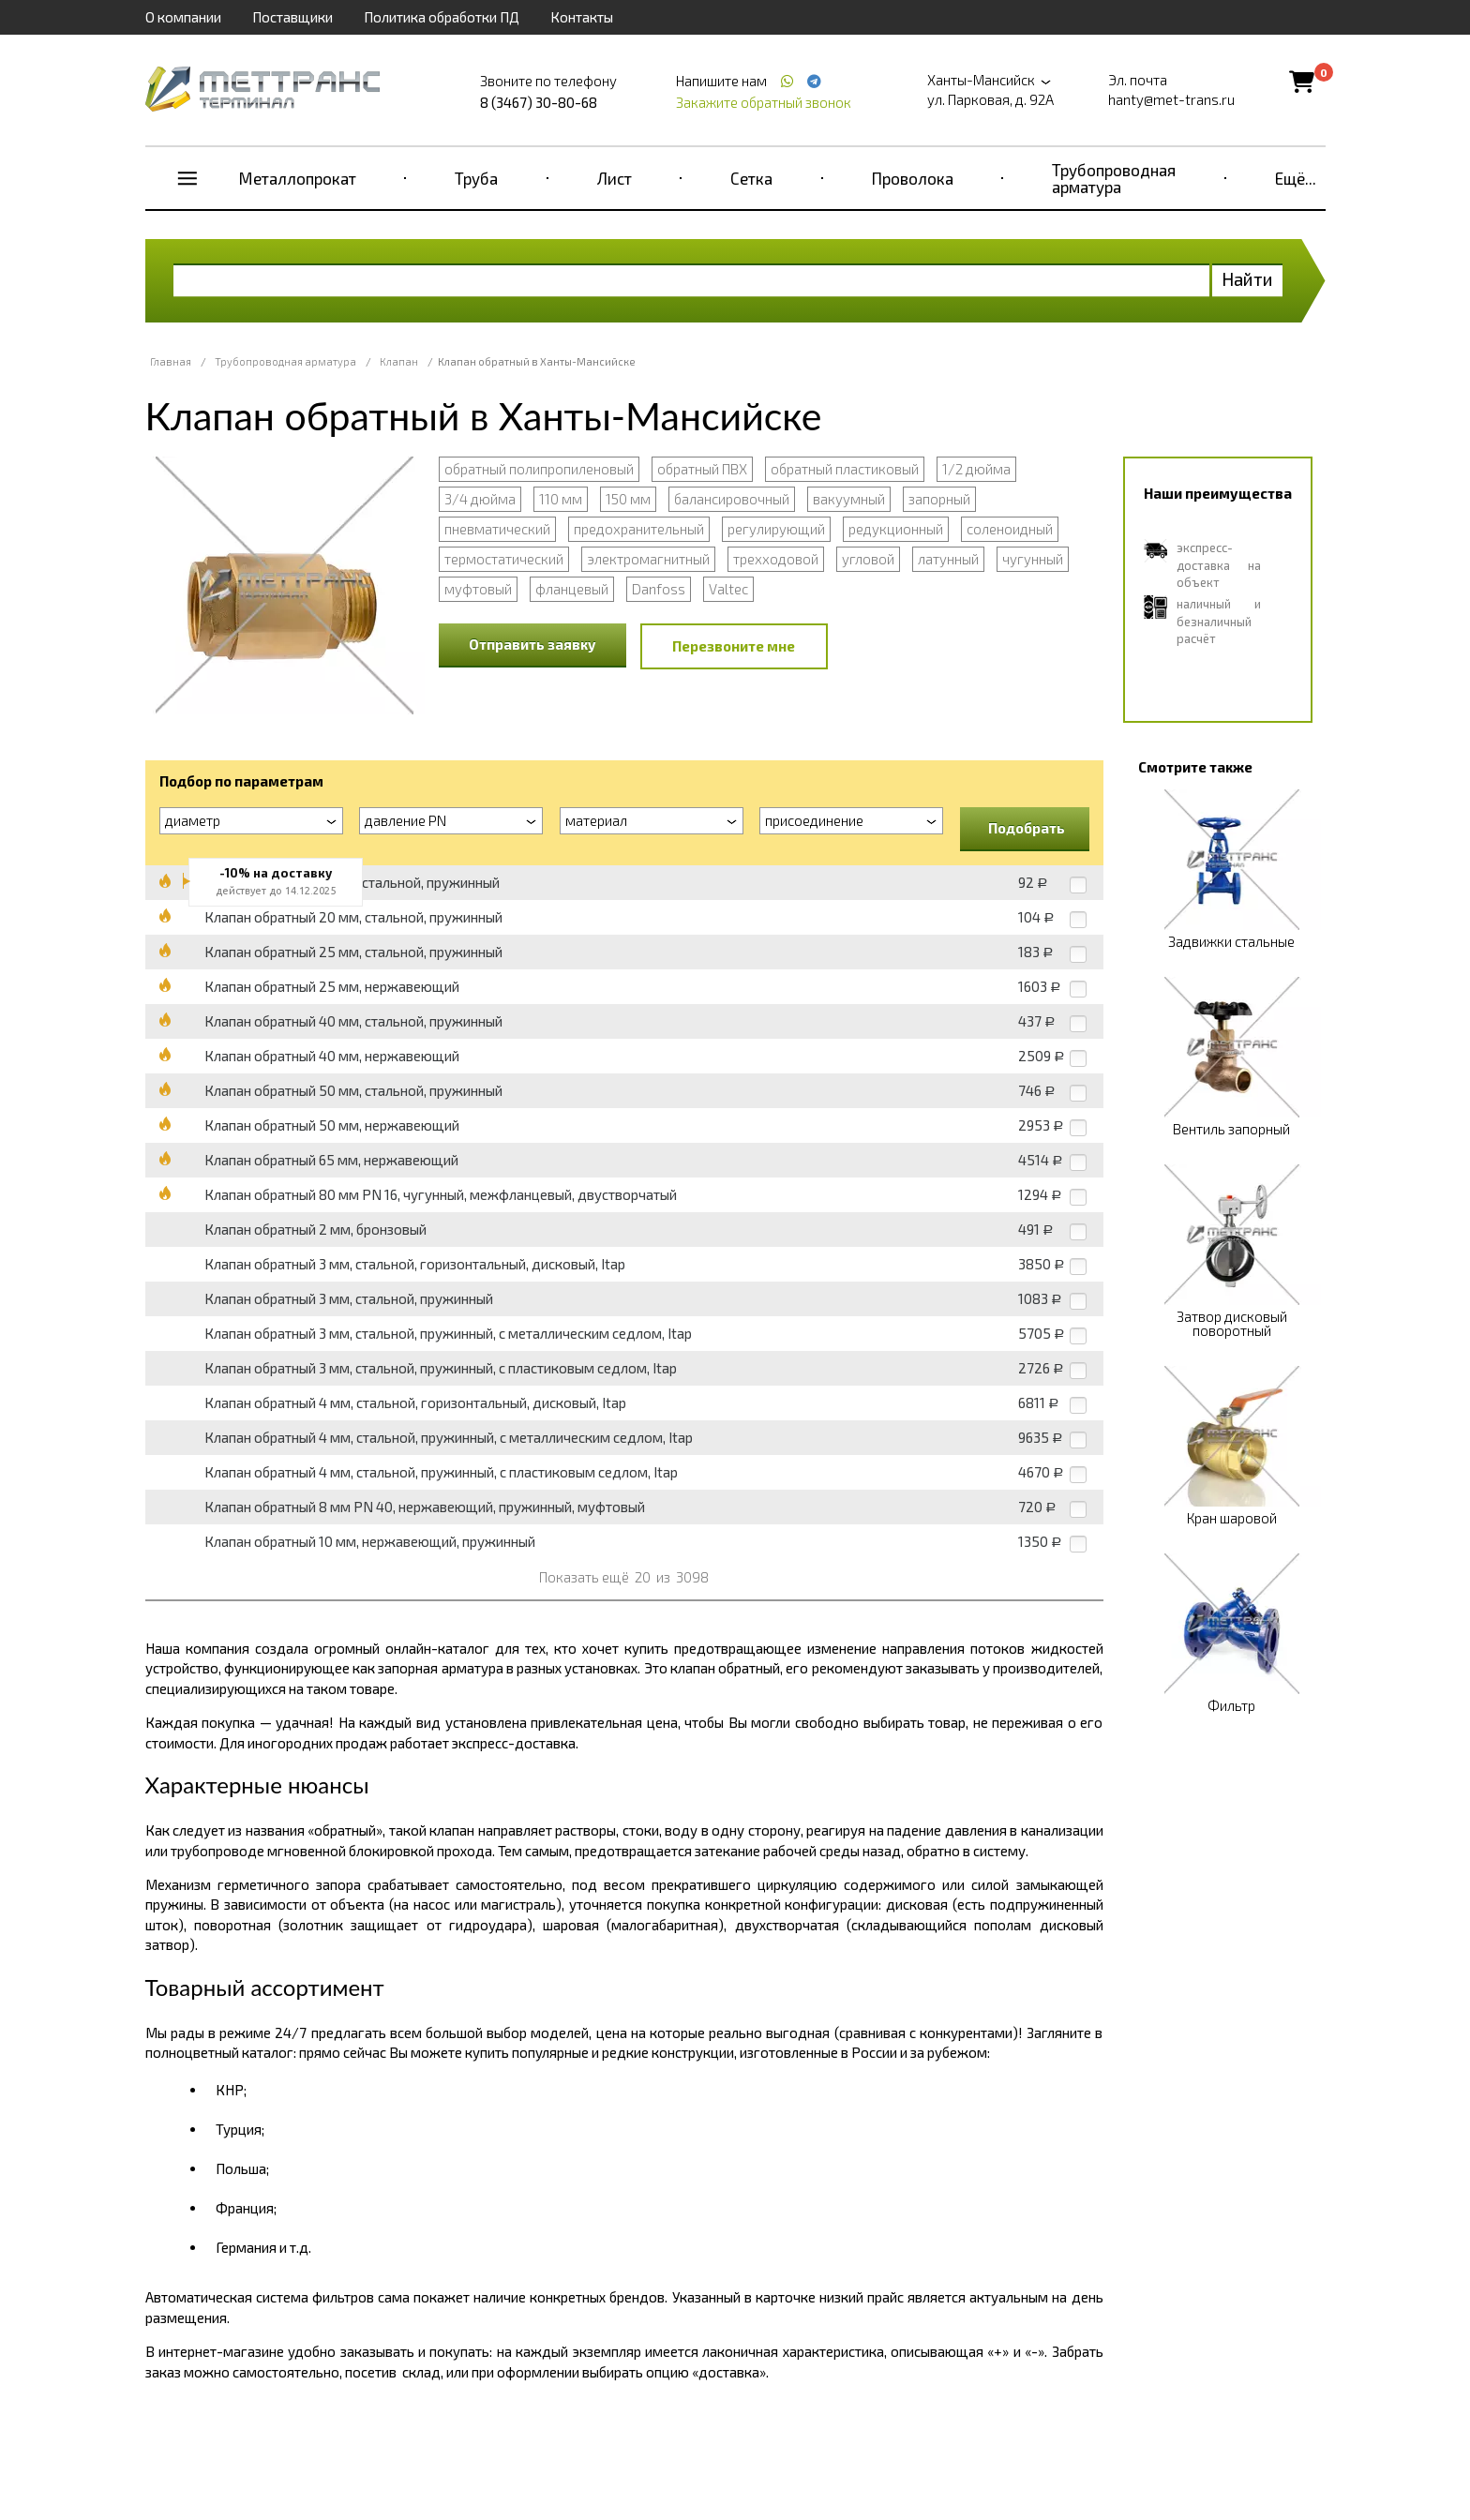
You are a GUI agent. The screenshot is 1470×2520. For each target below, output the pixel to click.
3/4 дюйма (480, 498)
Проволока (912, 178)
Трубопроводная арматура (1114, 178)
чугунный (1032, 558)
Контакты (581, 16)
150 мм (628, 498)
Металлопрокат (297, 178)
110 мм (560, 498)
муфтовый (478, 588)
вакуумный (849, 498)
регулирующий (776, 528)
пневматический (497, 528)
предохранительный (639, 528)
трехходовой (775, 558)
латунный (948, 558)
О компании (183, 16)
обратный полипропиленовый (539, 468)
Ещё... (1295, 178)
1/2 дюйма (976, 468)
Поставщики (292, 16)
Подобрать (1026, 827)
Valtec (728, 588)
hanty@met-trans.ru (1171, 99)
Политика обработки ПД (441, 16)
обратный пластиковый (845, 468)
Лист (614, 178)
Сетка (751, 178)
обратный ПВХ (702, 468)
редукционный (895, 528)
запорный (939, 498)
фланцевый (571, 588)
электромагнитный (648, 558)
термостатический (503, 558)
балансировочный (731, 498)
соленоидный (1010, 528)
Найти (1247, 279)
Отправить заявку (532, 644)
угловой (868, 558)
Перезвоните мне (733, 646)
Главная (170, 361)
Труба (476, 178)
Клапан (399, 361)
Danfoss (658, 588)
